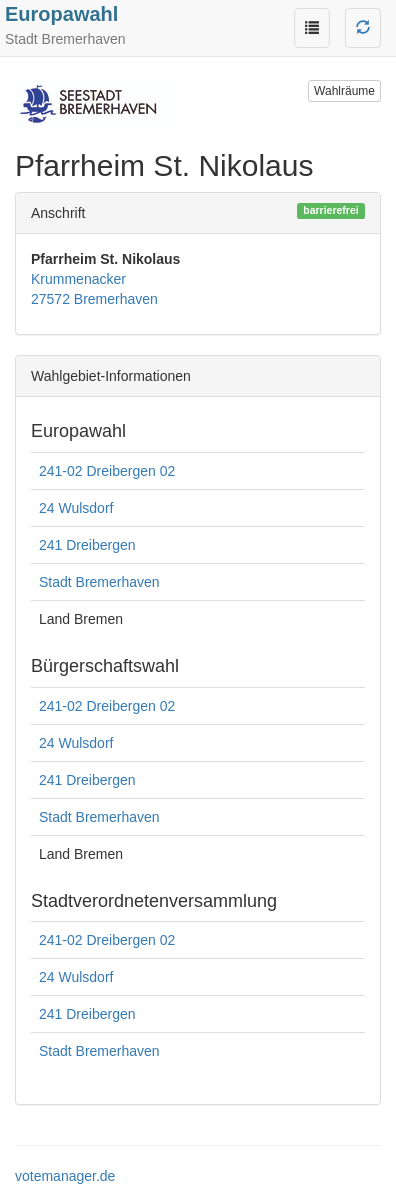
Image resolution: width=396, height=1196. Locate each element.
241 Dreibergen (87, 545)
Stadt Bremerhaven (99, 582)
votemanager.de (65, 1176)
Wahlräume (344, 91)
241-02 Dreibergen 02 (107, 471)
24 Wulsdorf (76, 508)
